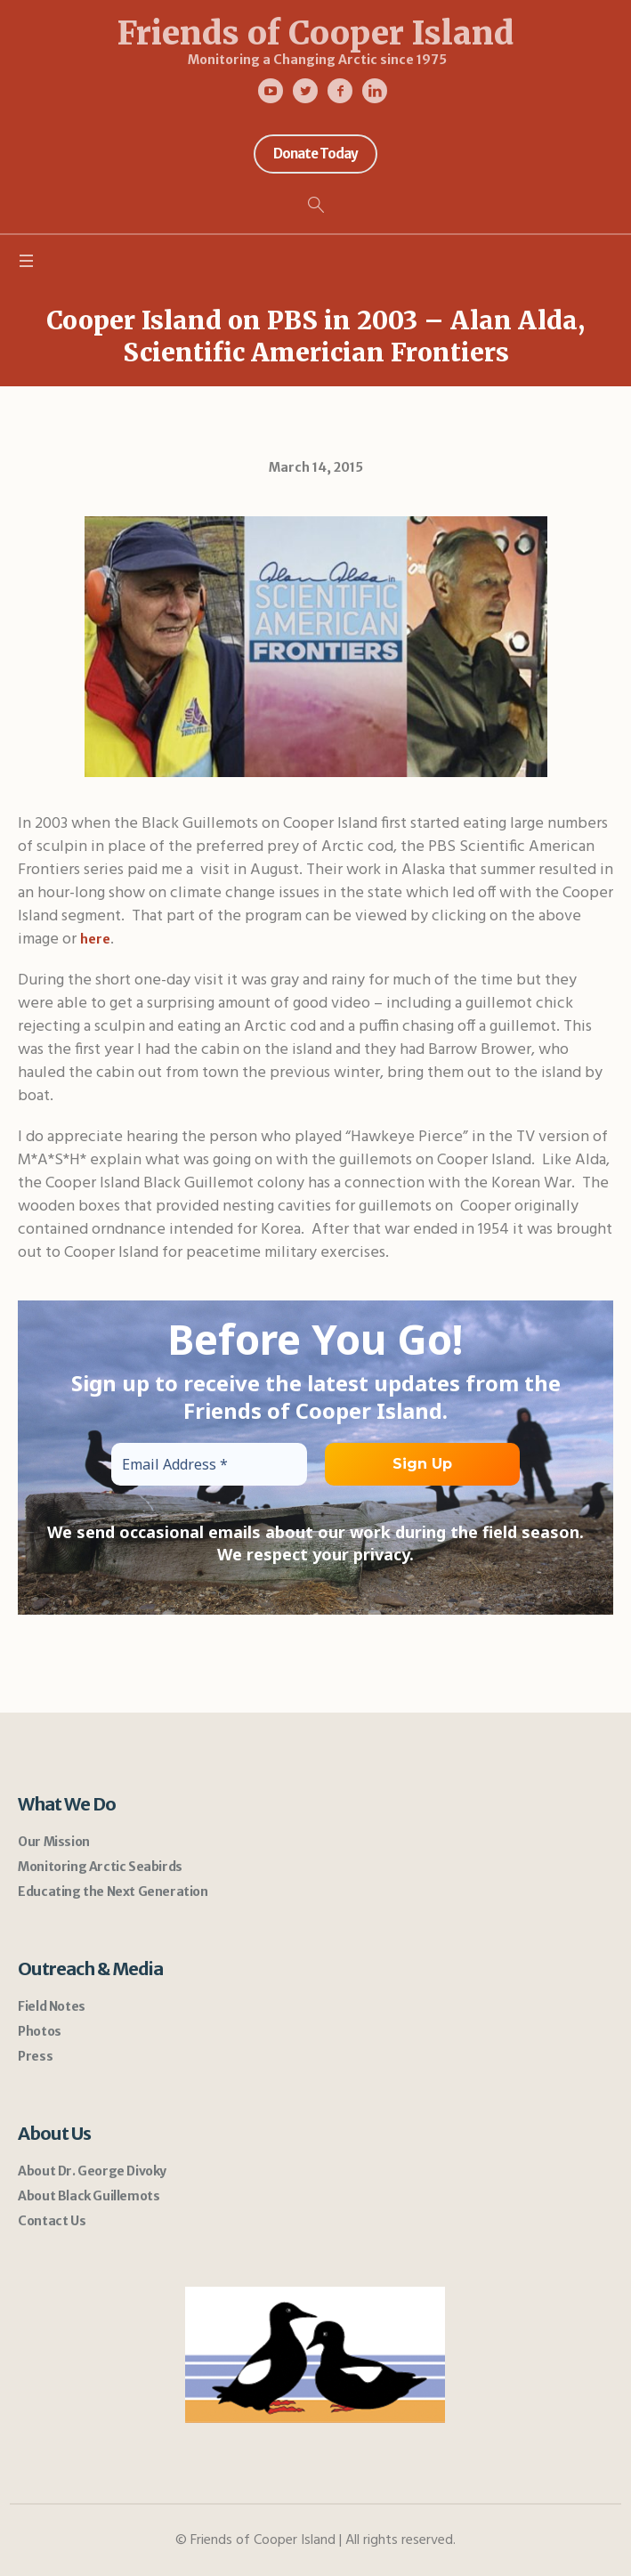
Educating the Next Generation (112, 1891)
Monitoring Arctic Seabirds (100, 1867)
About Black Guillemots (88, 2196)
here (95, 939)
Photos (39, 2031)
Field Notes (51, 2006)
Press (35, 2056)
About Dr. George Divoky (92, 2171)
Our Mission (54, 1842)
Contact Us (51, 2221)
